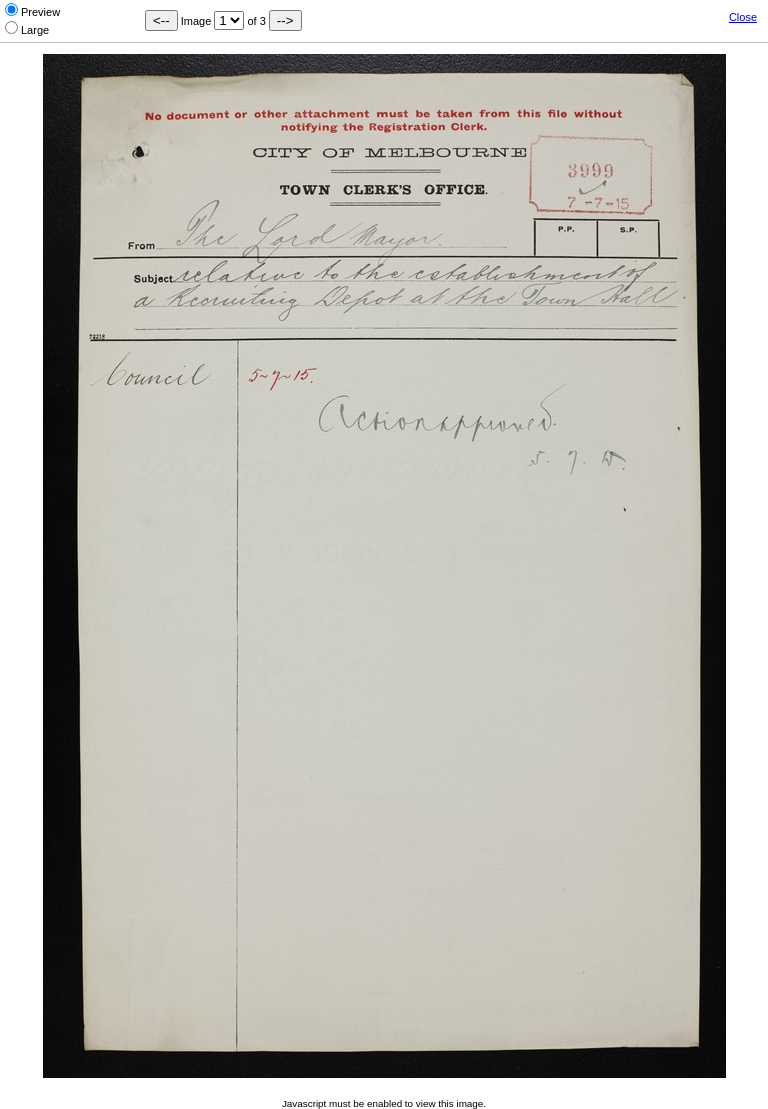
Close (743, 17)
